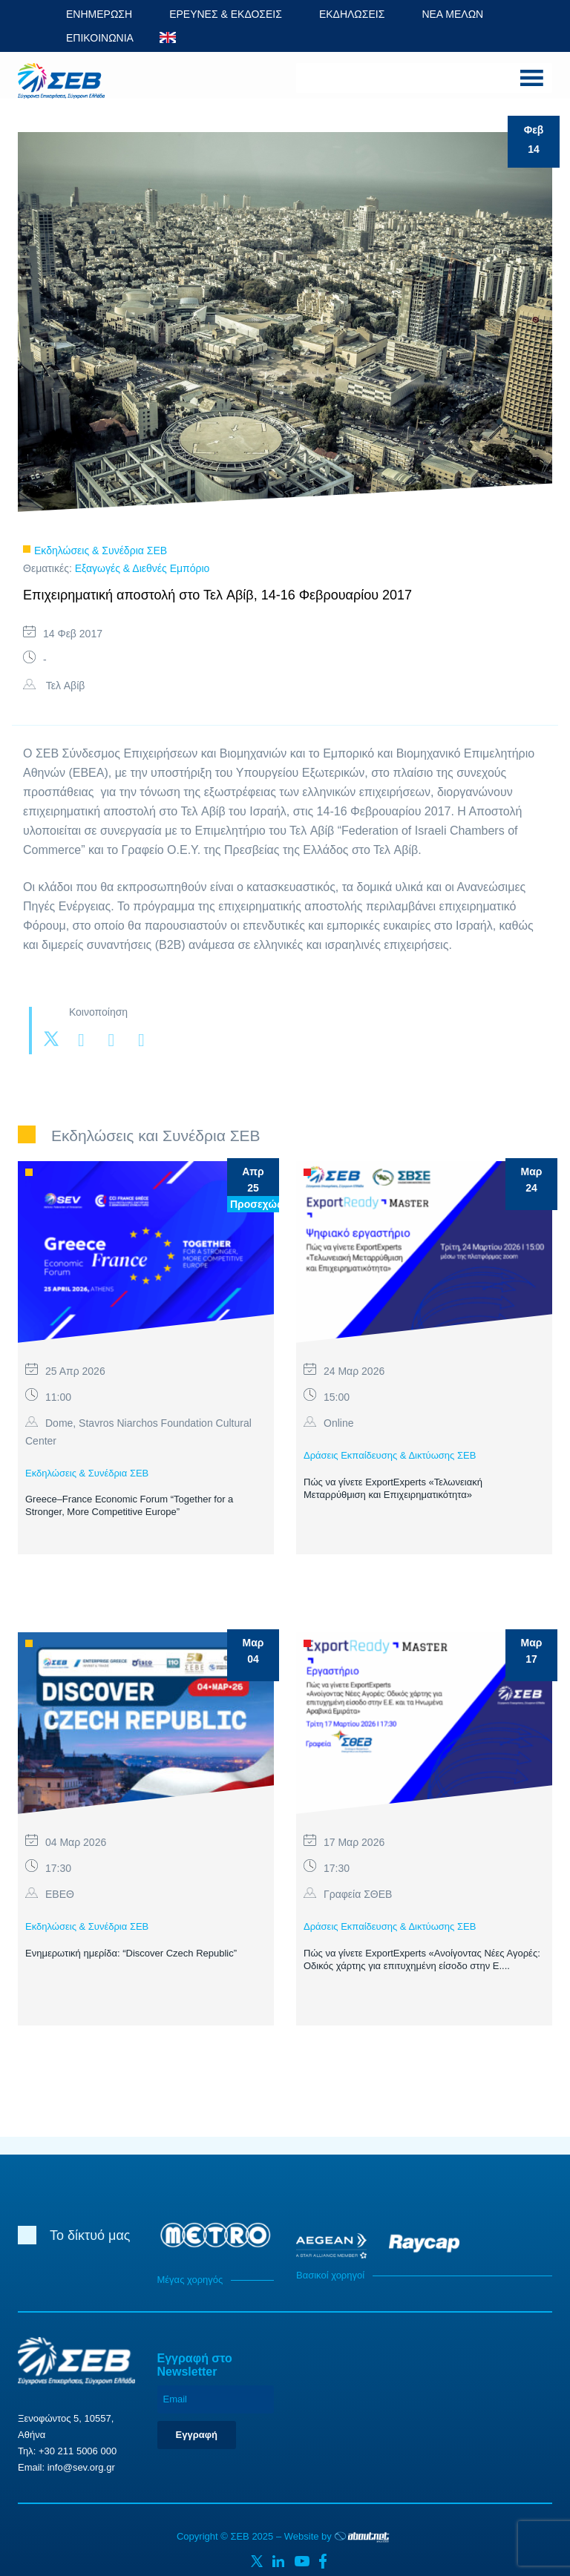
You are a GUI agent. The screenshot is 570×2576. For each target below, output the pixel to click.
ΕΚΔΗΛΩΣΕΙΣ (352, 14)
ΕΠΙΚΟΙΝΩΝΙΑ (100, 38)
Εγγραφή (196, 2434)
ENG (168, 37)
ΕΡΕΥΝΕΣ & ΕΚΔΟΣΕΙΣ (225, 14)
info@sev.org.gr (81, 2467)
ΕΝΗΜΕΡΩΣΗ (99, 14)
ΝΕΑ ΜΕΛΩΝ (452, 14)
